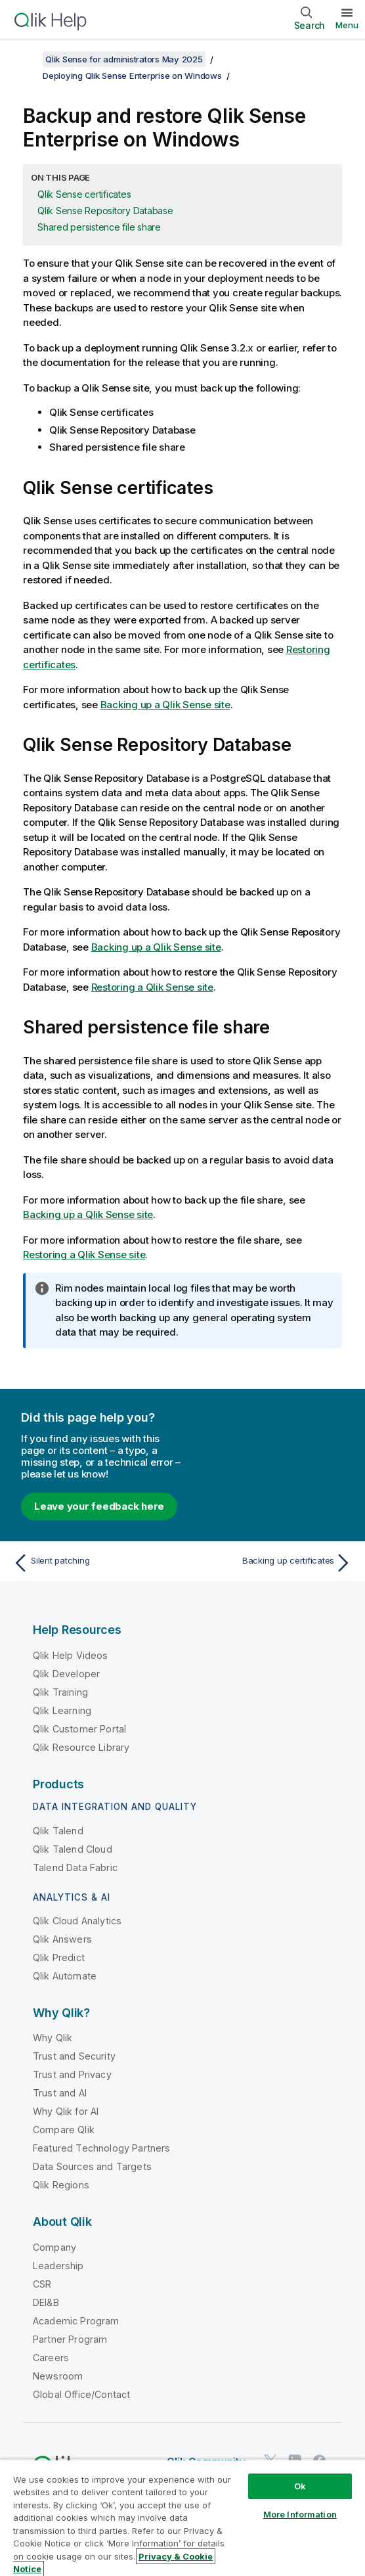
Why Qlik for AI (65, 2111)
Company (54, 2247)
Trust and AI (60, 2092)
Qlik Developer (66, 1673)
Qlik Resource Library (81, 1747)
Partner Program (70, 2339)
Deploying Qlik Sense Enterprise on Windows (132, 75)
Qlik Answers (62, 1939)
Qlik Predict (59, 1957)
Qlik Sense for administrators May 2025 (124, 59)
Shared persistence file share (99, 227)
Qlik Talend (58, 1830)
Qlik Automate (65, 1975)
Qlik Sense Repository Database (105, 210)
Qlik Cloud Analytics (77, 1920)
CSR (42, 2284)
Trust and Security (74, 2056)
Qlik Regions (61, 2184)
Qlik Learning (62, 1710)
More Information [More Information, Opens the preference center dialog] (300, 2514)
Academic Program (76, 2320)
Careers (51, 2357)
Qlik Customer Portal (79, 1728)
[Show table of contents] (26, 59)
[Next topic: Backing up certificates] (270, 1562)
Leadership (58, 2265)
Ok (300, 2486)
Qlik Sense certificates (84, 194)
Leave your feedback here (99, 1506)
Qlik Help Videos (70, 1655)
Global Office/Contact (81, 2394)
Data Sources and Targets (92, 2166)
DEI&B (46, 2302)
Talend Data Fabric (75, 1867)
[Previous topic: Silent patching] (94, 1562)
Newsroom (58, 2376)
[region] (182, 2517)
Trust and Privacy (72, 2074)
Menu (346, 25)
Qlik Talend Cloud (72, 1849)
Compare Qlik (64, 2129)
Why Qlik (52, 2037)
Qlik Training (60, 1692)
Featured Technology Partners (101, 2148)
